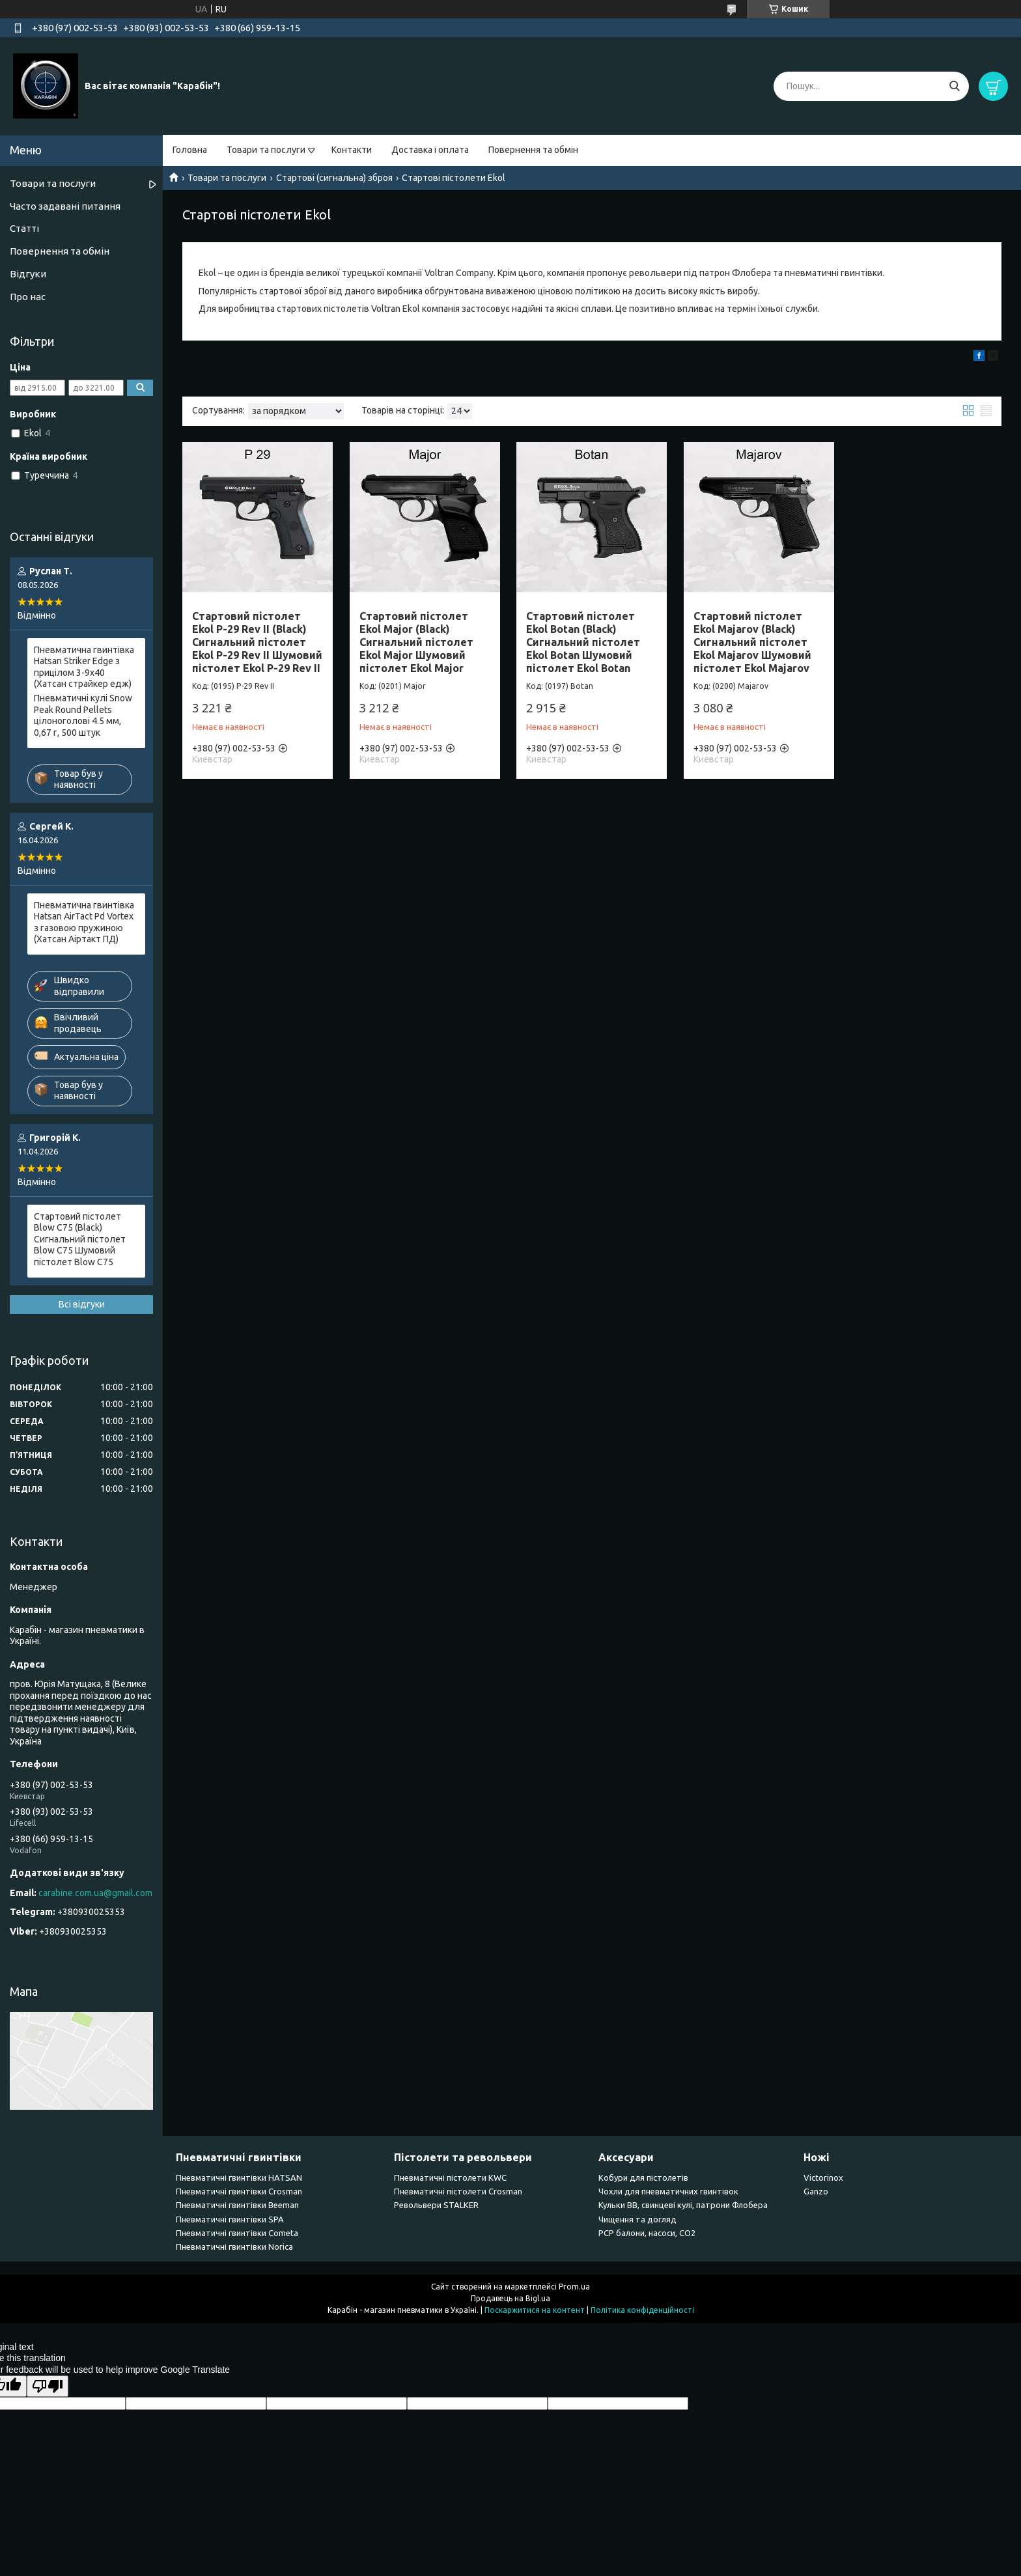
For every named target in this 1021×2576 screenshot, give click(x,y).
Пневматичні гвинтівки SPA (230, 2219)
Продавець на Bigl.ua (510, 2298)
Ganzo (816, 2191)
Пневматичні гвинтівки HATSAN (239, 2177)
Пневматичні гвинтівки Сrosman (239, 2191)
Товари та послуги (266, 150)
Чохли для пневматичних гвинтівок (668, 2191)
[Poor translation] (47, 2386)
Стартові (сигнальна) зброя (334, 178)
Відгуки (28, 273)
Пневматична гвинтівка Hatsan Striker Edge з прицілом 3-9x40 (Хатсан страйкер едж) (84, 667)
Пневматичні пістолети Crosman (458, 2191)
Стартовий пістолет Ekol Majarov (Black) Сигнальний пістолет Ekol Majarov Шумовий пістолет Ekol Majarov (752, 642)
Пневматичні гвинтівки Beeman (237, 2204)
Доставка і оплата (430, 150)
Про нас (28, 296)
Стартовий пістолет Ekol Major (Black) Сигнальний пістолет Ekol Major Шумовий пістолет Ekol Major (416, 642)
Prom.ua (574, 2286)
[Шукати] (954, 86)
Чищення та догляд (637, 2219)
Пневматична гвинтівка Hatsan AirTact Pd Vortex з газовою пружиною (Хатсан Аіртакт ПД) (84, 922)
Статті (24, 228)
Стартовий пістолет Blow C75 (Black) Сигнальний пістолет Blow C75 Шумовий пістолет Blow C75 (80, 1239)
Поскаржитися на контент (534, 2310)
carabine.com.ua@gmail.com (95, 1893)
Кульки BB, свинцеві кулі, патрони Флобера (683, 2204)
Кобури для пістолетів (643, 2177)
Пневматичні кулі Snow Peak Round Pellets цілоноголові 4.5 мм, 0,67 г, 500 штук (83, 715)
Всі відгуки (82, 1304)
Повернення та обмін (533, 150)
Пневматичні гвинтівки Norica (234, 2246)
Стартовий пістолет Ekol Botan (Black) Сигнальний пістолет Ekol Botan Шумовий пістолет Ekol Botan (583, 642)
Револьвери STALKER (436, 2204)
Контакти (351, 150)
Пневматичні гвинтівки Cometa (237, 2232)
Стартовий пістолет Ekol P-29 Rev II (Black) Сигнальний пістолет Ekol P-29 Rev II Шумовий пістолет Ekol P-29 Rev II (257, 642)
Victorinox (823, 2177)
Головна (190, 150)
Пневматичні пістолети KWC (450, 2177)
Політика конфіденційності (642, 2310)
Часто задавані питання (65, 206)
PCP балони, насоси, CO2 (646, 2232)
